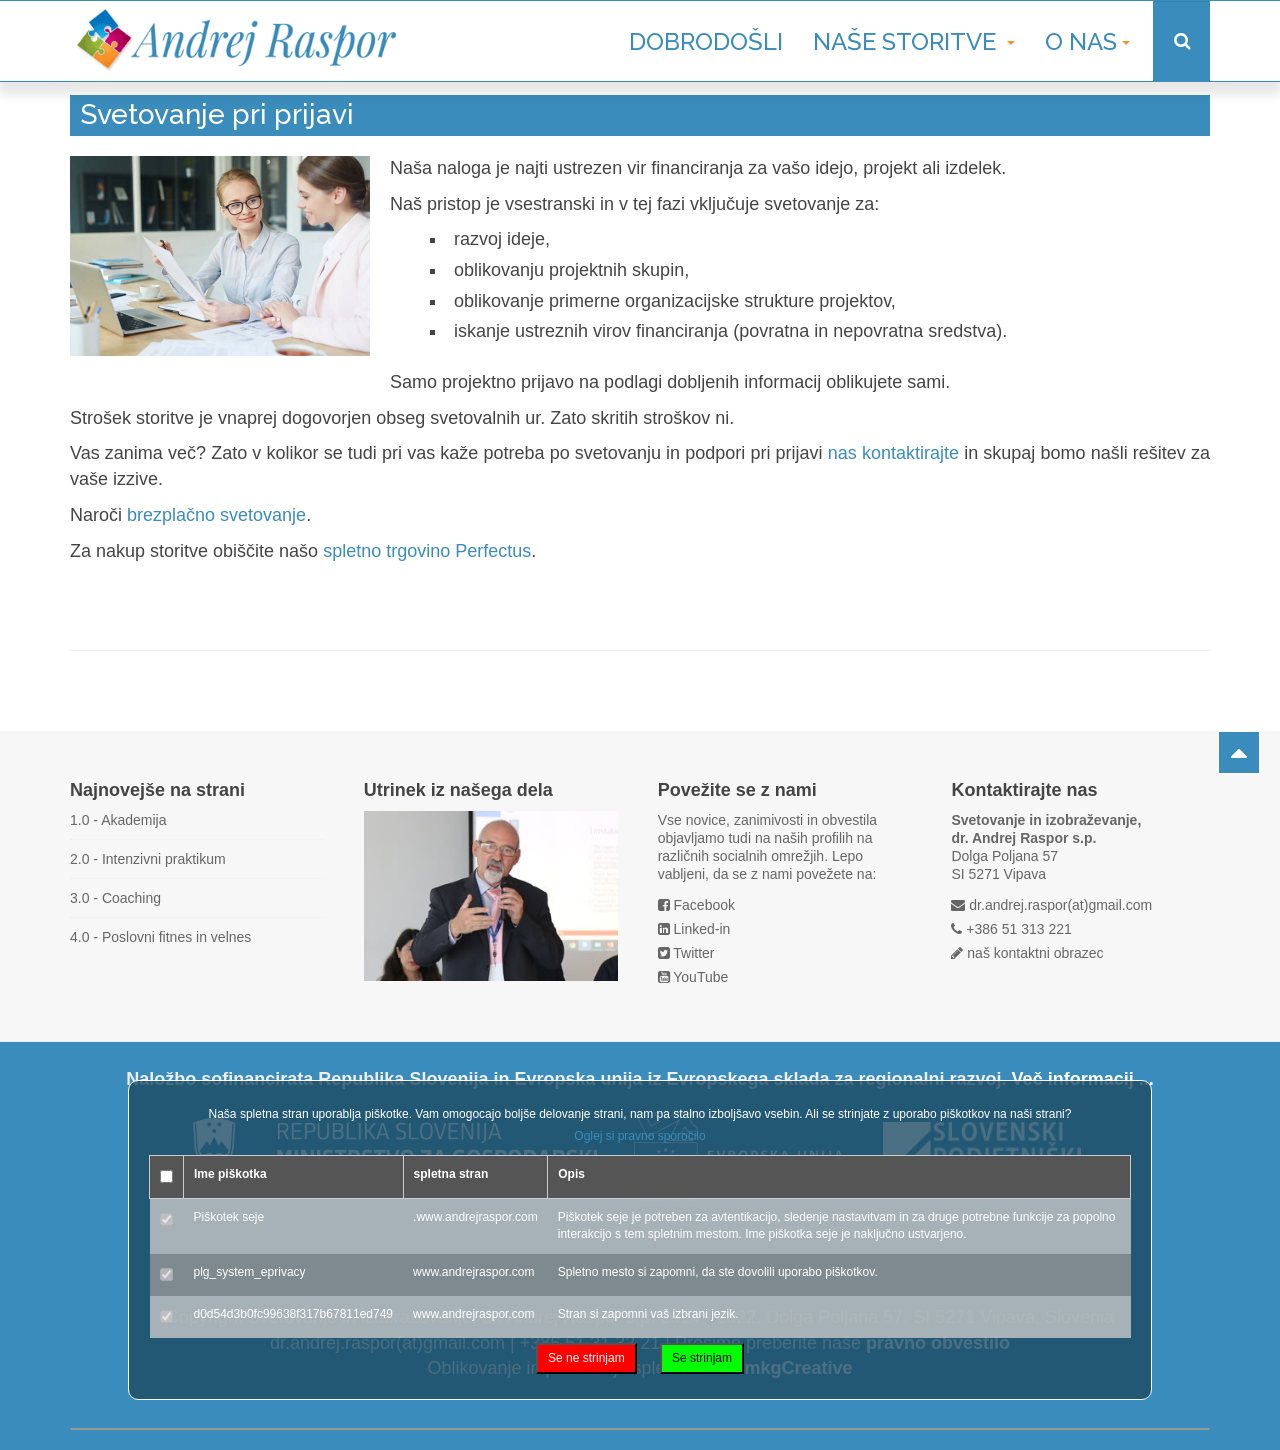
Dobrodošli (706, 41)
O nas (1087, 41)
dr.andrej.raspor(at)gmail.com (1060, 905)
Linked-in (702, 929)
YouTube (700, 977)
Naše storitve (914, 41)
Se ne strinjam (586, 1358)
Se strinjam (702, 1358)
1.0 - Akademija (118, 820)
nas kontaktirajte (893, 453)
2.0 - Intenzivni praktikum (148, 859)
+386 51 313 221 (1019, 929)
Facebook (704, 905)
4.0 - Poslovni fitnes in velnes (160, 937)
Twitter (693, 953)
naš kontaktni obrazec (1035, 953)
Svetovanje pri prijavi (217, 114)
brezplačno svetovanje (216, 515)
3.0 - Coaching (115, 898)
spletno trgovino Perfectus (427, 551)
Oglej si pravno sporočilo (639, 1136)
